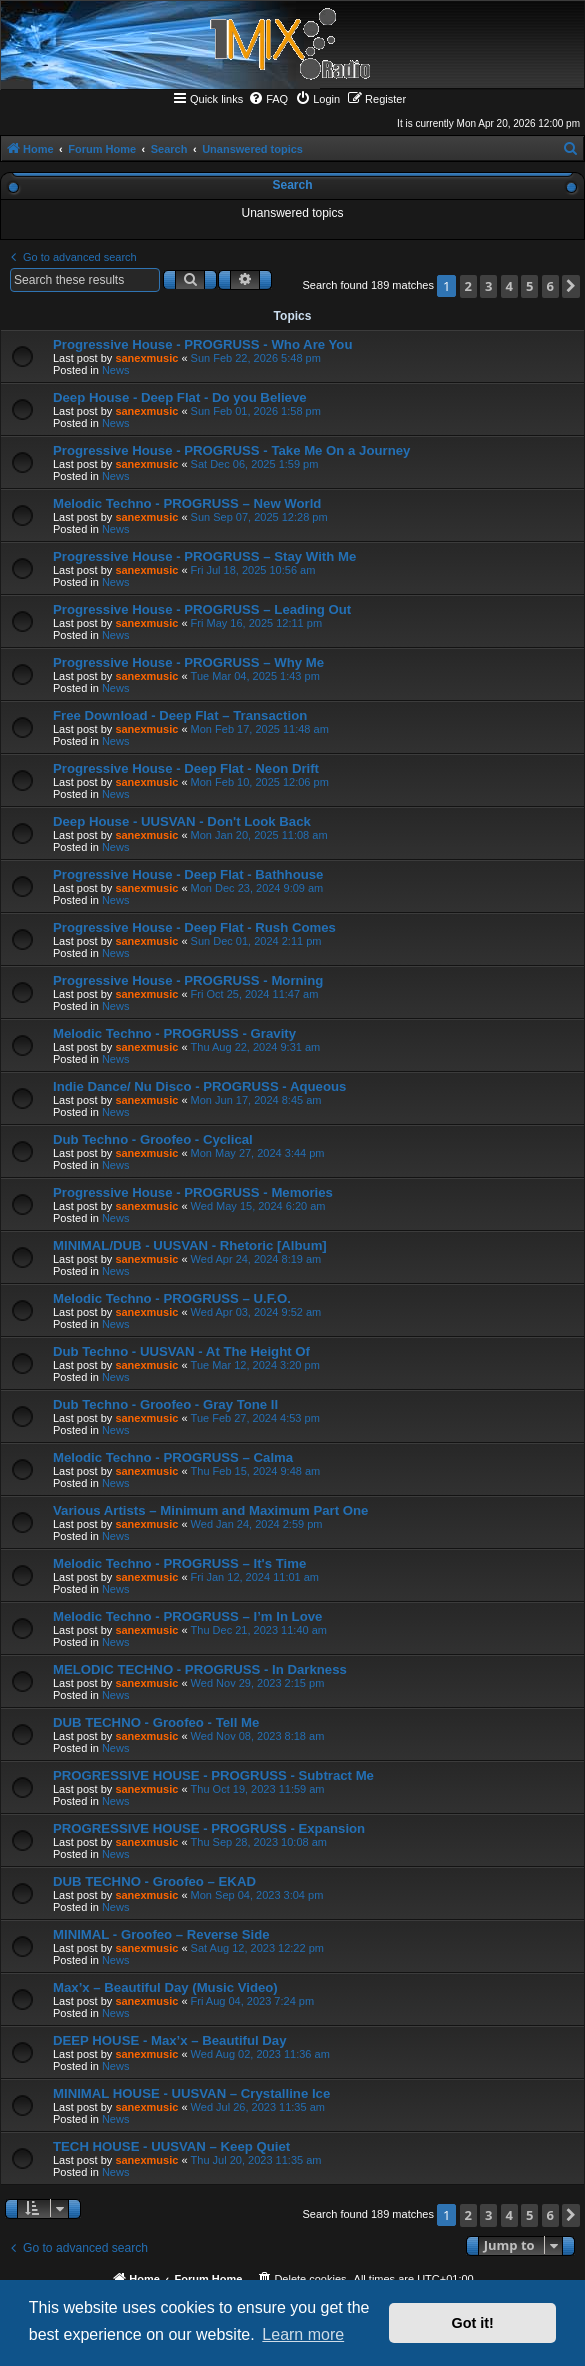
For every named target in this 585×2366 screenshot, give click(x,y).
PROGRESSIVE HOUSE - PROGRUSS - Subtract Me (213, 1775)
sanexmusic (146, 358)
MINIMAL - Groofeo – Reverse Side (161, 1934)
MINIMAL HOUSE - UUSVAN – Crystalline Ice (191, 2093)
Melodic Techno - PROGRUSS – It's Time (179, 1563)
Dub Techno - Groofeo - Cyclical (153, 1139)
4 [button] (509, 286)
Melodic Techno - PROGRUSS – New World (187, 503)
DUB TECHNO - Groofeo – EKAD (154, 1881)
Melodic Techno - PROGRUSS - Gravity (174, 1033)
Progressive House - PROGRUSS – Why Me (188, 662)
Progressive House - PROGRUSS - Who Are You (202, 344)
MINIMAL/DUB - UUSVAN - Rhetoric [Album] (190, 1245)
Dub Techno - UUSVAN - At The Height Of (181, 1351)
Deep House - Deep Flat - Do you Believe (180, 397)
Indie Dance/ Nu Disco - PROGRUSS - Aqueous (199, 1086)
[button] (571, 286)
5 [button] (529, 286)
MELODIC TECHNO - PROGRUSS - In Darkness (200, 1669)
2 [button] (468, 286)
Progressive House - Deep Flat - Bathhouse (188, 874)
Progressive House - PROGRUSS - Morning (188, 980)
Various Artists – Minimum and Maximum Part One (210, 1510)
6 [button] (550, 286)
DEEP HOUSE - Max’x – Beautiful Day (170, 2040)
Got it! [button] (473, 2323)
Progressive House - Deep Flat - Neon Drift (186, 768)
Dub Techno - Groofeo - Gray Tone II (165, 1404)
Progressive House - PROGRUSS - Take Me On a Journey (231, 450)
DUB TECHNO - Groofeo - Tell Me (156, 1722)
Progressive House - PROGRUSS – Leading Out (202, 609)
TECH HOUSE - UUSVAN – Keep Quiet (171, 2146)
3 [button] (488, 286)
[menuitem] (268, 99)
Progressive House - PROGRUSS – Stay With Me (204, 556)
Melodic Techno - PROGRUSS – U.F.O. (172, 1298)
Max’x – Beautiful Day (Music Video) (165, 1987)
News (116, 370)
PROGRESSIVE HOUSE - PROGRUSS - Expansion (209, 1828)
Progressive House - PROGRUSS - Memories (193, 1192)
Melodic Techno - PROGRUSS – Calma (173, 1457)
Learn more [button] (303, 2334)
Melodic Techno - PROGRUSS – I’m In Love (187, 1616)
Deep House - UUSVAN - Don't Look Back (182, 821)
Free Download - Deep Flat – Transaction (180, 715)
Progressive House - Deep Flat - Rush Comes (194, 927)
